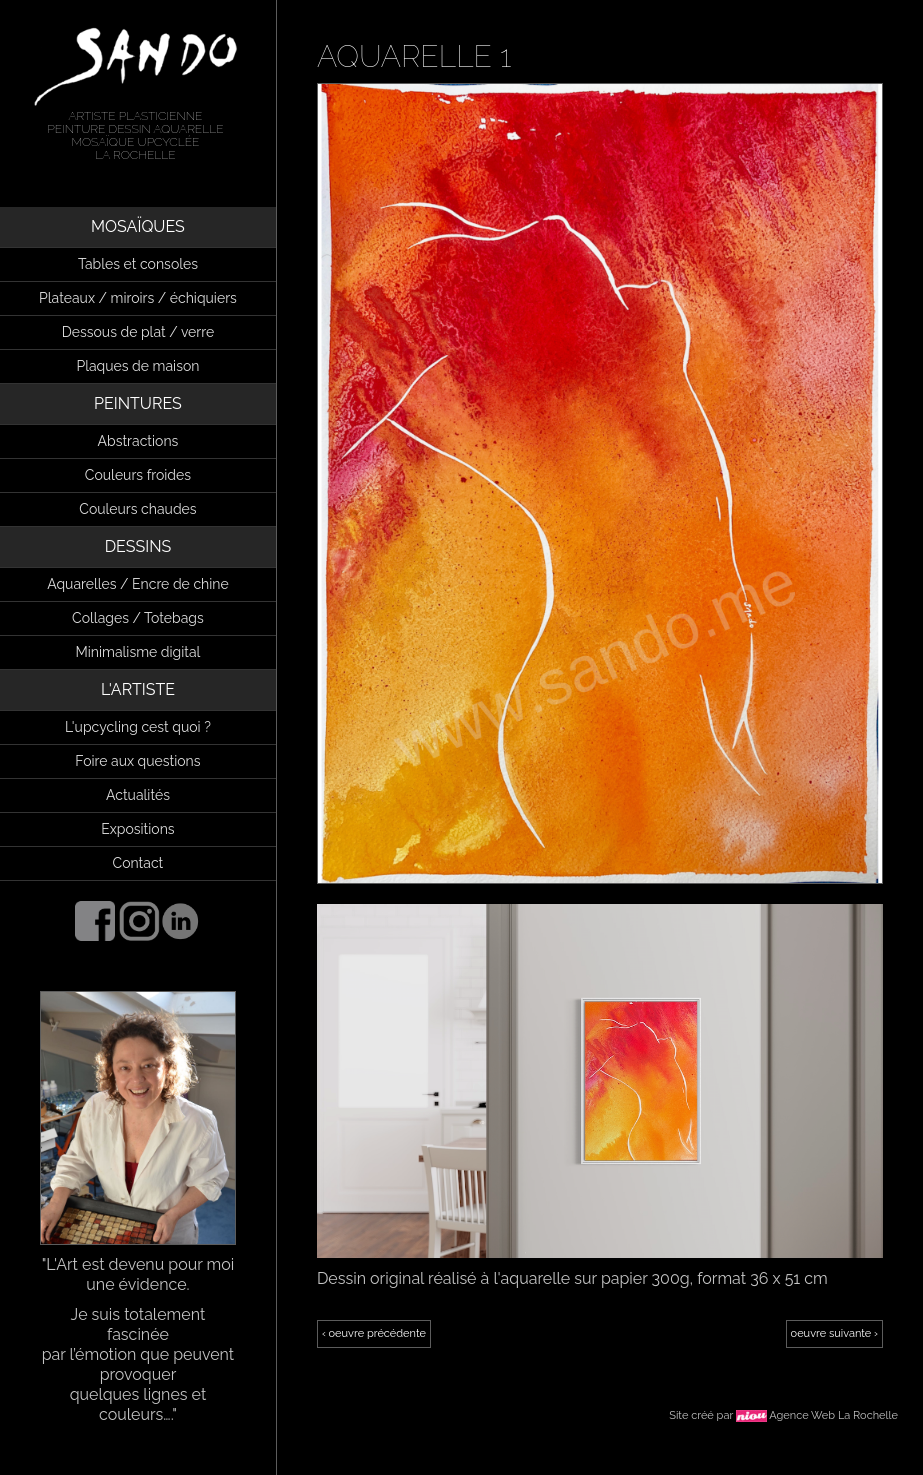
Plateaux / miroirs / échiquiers (138, 298)
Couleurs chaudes (137, 509)
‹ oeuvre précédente (374, 1333)
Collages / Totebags (138, 618)
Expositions (137, 829)
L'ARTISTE (138, 689)
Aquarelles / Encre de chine (138, 584)
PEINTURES (138, 403)
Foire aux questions (137, 761)
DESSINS (138, 546)
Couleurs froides (138, 475)
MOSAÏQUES (138, 226)
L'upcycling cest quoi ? (138, 727)
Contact (138, 863)
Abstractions (138, 441)
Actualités (138, 795)
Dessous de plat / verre (138, 332)
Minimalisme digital (137, 652)
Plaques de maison (137, 366)
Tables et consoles (138, 264)
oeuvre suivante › (834, 1333)
